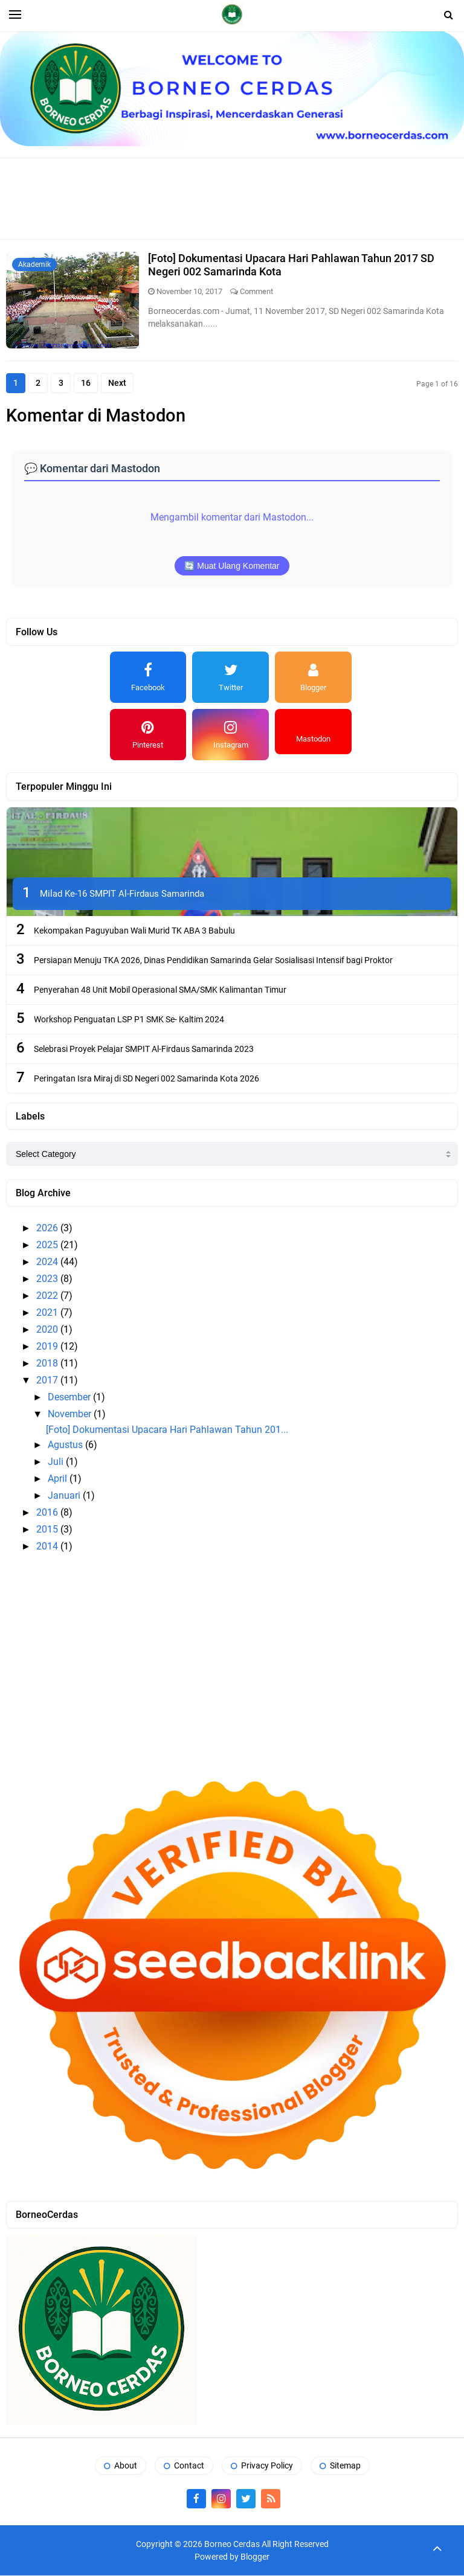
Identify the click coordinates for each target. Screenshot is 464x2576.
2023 (48, 1279)
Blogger (254, 2557)
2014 (48, 1546)
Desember (70, 1397)
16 (89, 383)
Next (122, 383)
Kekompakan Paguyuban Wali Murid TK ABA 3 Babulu (134, 931)
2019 (48, 1347)
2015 (48, 1530)
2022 (48, 1296)
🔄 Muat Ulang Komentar (231, 566)
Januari (65, 1496)
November (71, 1414)
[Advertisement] (232, 197)
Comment (256, 291)
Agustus (66, 1445)
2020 (48, 1330)
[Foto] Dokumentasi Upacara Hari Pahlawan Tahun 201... (167, 1430)
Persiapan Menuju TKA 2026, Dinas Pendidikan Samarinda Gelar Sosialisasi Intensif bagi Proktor (213, 961)
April (58, 1479)
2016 (48, 1513)
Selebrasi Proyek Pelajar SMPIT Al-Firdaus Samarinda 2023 (144, 1049)
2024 (48, 1262)
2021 (48, 1313)
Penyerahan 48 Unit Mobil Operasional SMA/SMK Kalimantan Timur (160, 990)
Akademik (34, 264)
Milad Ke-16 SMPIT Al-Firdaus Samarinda (122, 894)
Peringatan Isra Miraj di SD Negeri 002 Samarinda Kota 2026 (146, 1079)
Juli (57, 1462)
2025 (48, 1245)
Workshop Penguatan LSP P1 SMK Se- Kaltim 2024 (129, 1020)
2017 (48, 1380)
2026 (48, 1228)
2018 (48, 1364)
